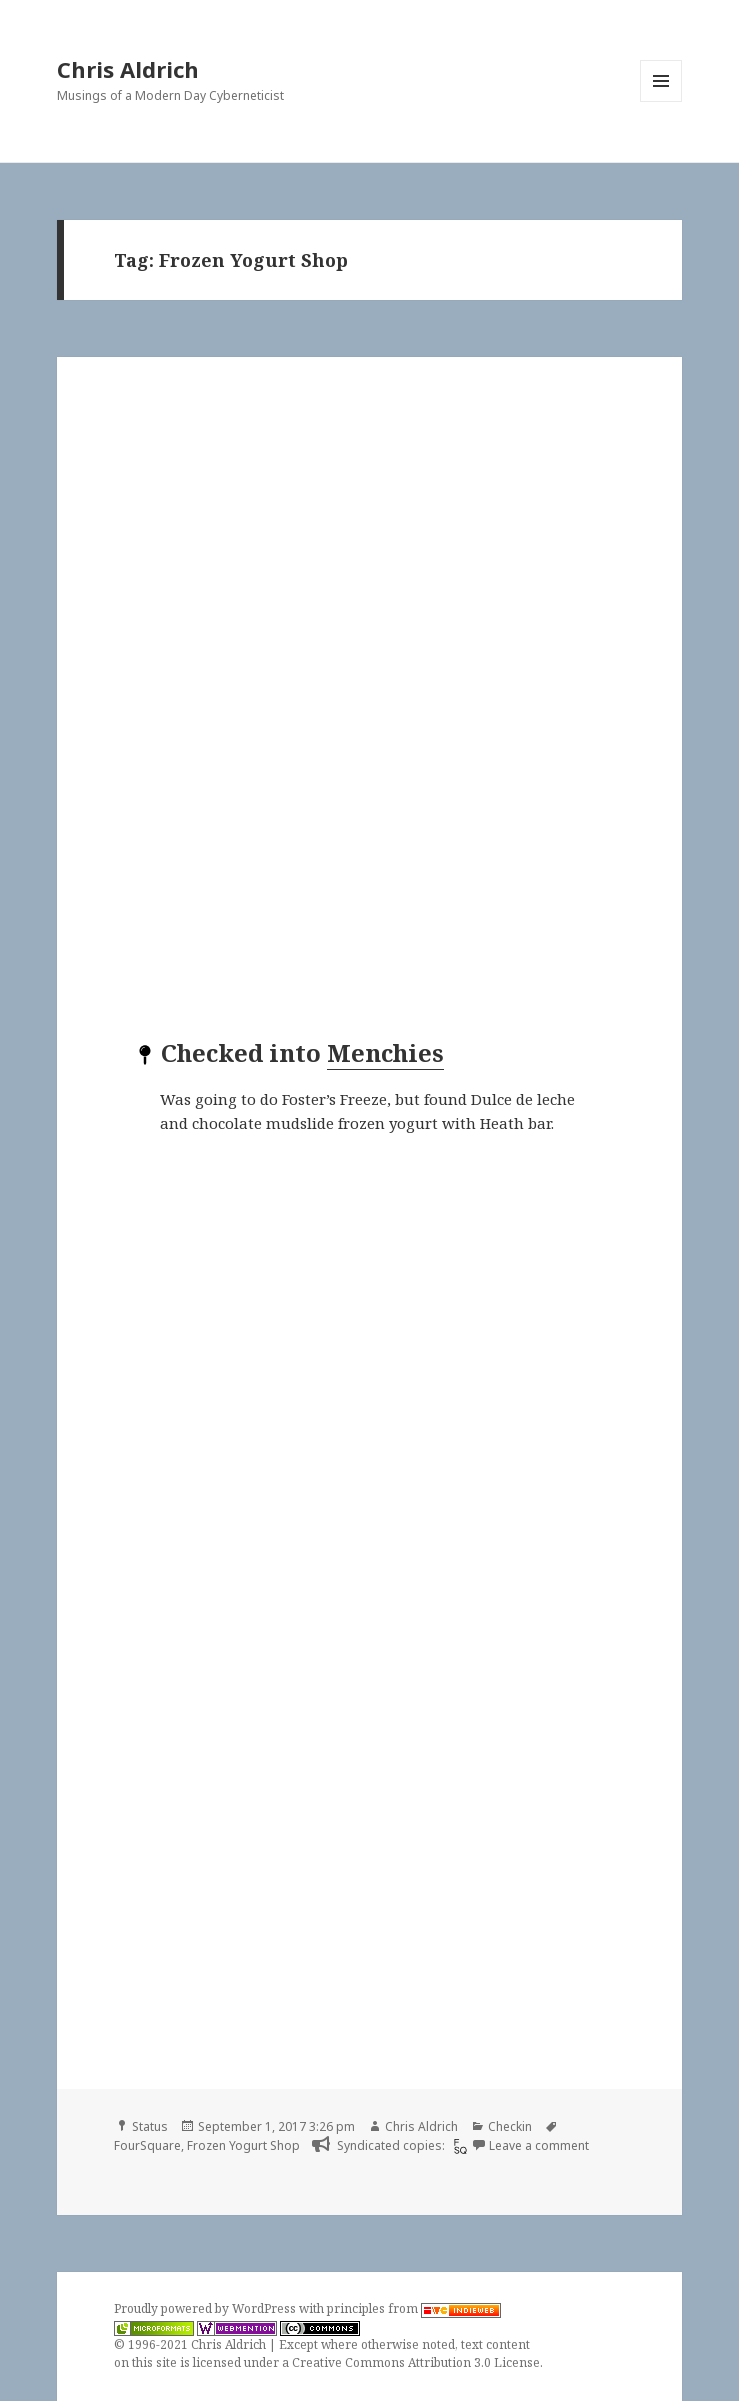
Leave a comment (539, 2145)
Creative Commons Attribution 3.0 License (416, 2362)
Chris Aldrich (128, 69)
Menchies (385, 1052)
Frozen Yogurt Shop (243, 2145)
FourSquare (147, 2145)
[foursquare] (458, 2146)
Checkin (510, 2126)
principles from (414, 2308)
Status (150, 2126)
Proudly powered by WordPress (206, 2308)
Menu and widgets (661, 101)
